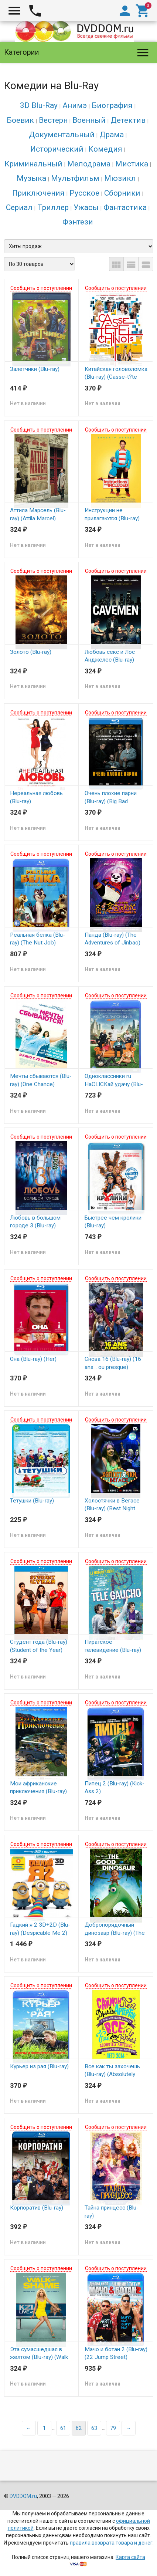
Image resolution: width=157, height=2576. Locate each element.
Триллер (53, 207)
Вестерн (53, 120)
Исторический (56, 149)
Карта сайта (130, 2557)
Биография (112, 105)
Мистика (131, 163)
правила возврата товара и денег (111, 2543)
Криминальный (33, 163)
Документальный (62, 134)
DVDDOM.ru (23, 2496)
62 (79, 2428)
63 (94, 2428)
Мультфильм (75, 178)
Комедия (105, 149)
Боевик (20, 120)
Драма (111, 134)
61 (63, 2428)
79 (113, 2428)
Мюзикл (120, 178)
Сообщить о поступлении (41, 288)
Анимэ (74, 105)
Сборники (122, 193)
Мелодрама (88, 163)
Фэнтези (77, 221)
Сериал (19, 207)
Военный (89, 120)
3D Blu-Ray (39, 105)
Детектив (128, 120)
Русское (84, 193)
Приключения (38, 193)
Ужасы (86, 207)
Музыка (31, 178)
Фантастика (125, 207)
